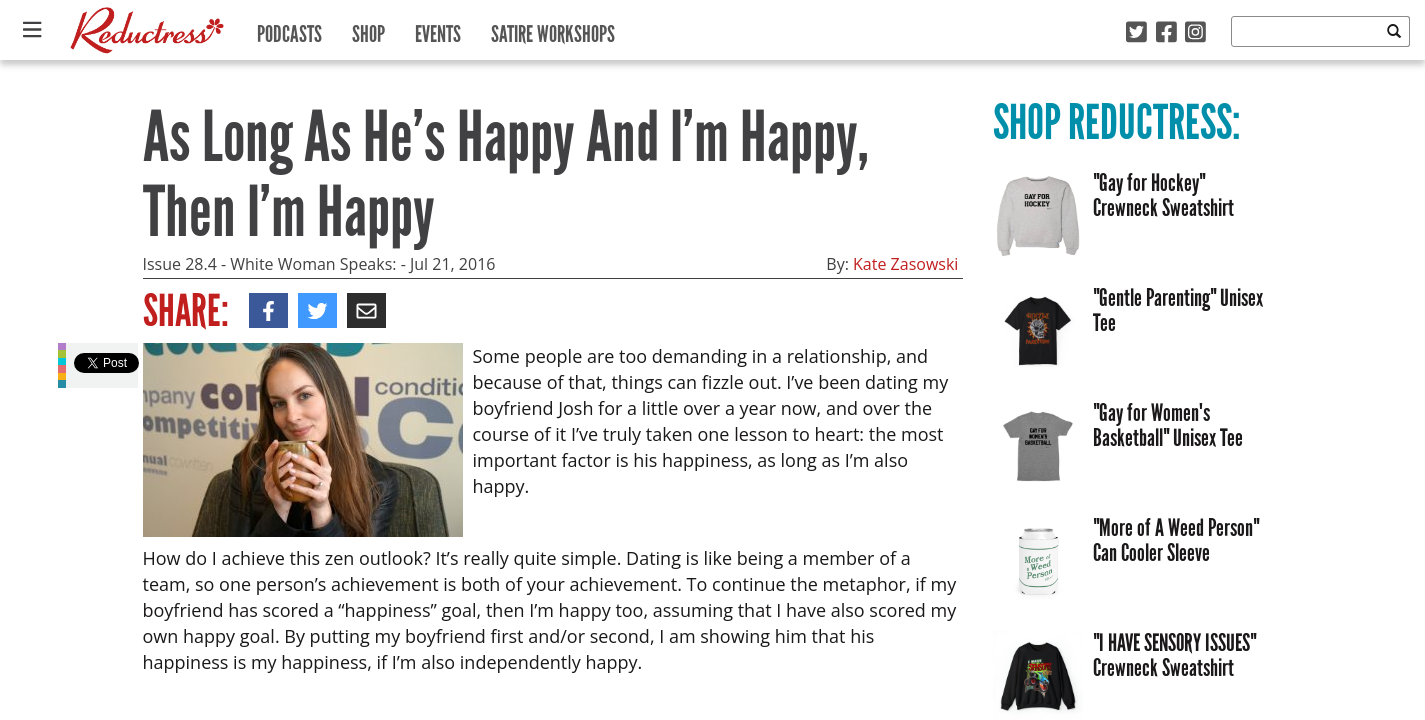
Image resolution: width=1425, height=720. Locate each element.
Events (438, 29)
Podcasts (289, 29)
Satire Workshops (553, 29)
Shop (368, 29)
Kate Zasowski (905, 264)
